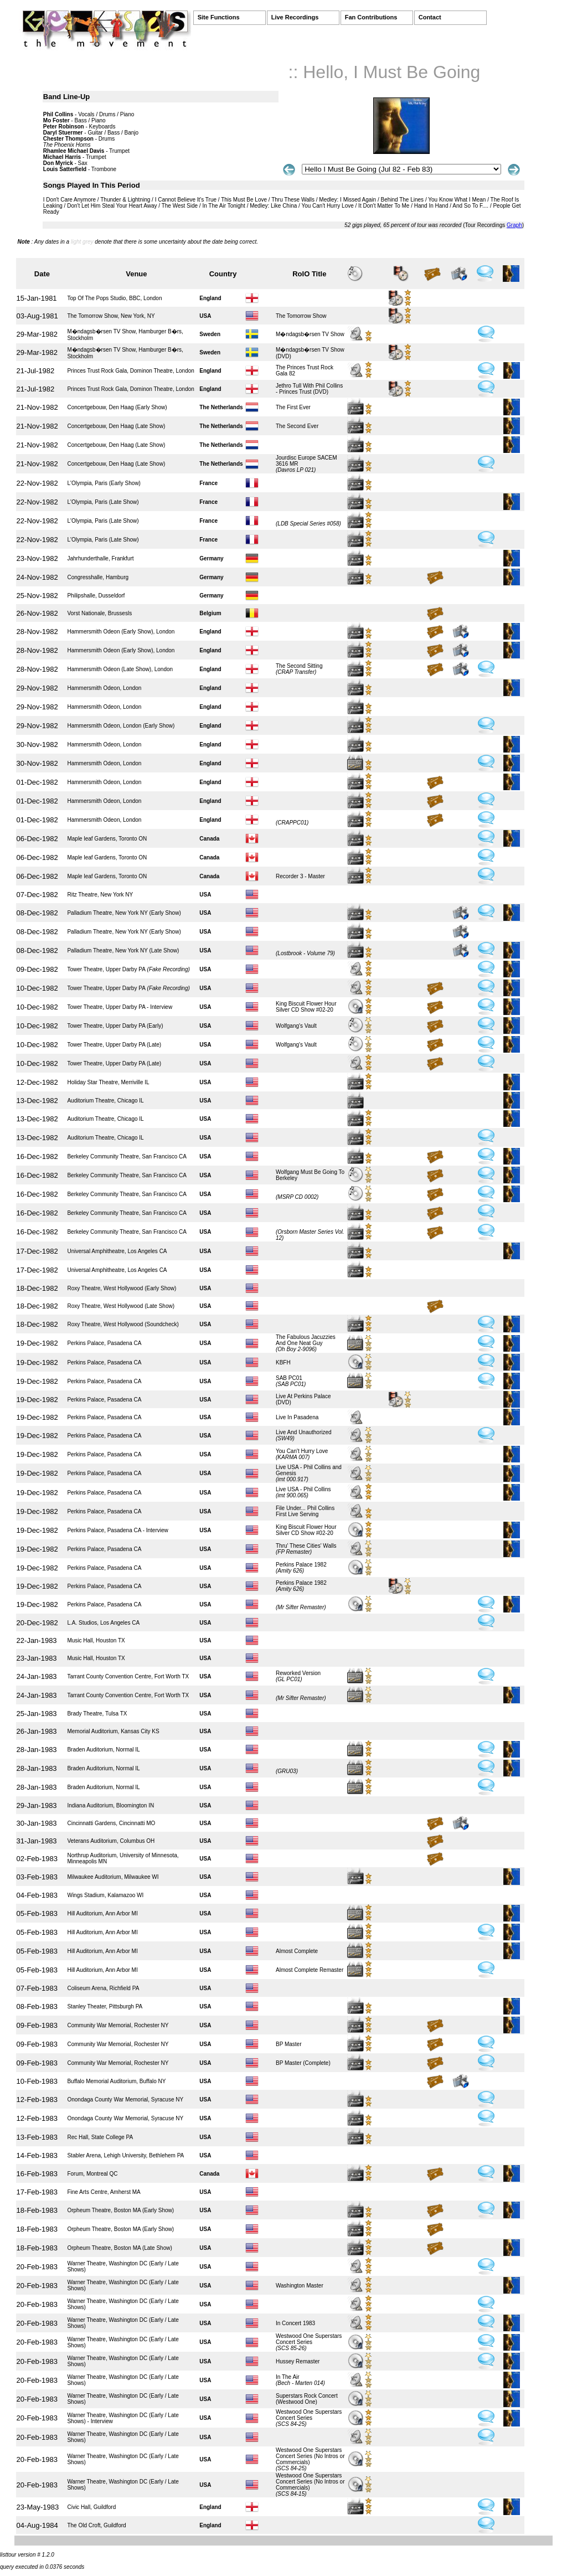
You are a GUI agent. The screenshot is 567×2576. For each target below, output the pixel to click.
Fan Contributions (371, 17)
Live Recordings (295, 17)
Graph (514, 225)
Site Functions (219, 17)
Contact (430, 17)
